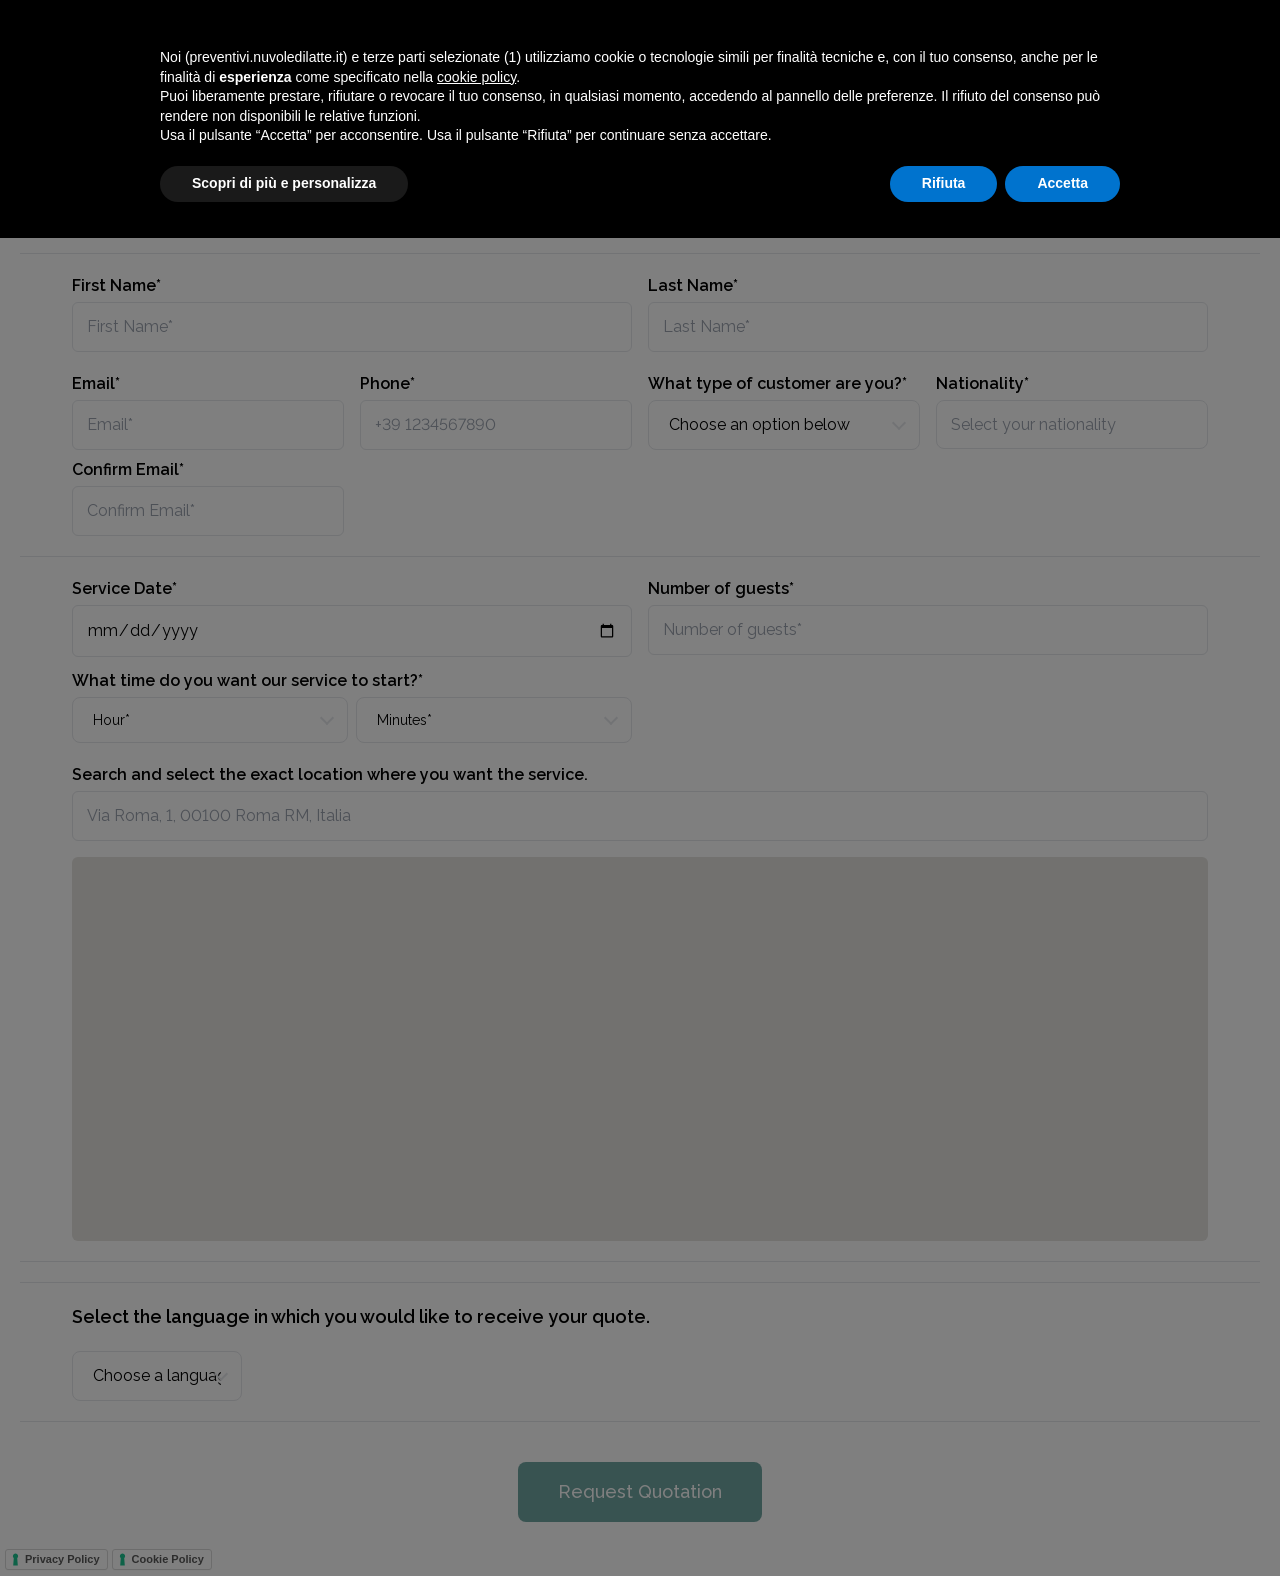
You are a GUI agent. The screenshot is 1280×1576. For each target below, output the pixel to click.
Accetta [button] (1062, 1521)
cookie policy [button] (476, 1415)
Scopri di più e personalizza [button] (284, 1521)
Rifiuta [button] (944, 1521)
